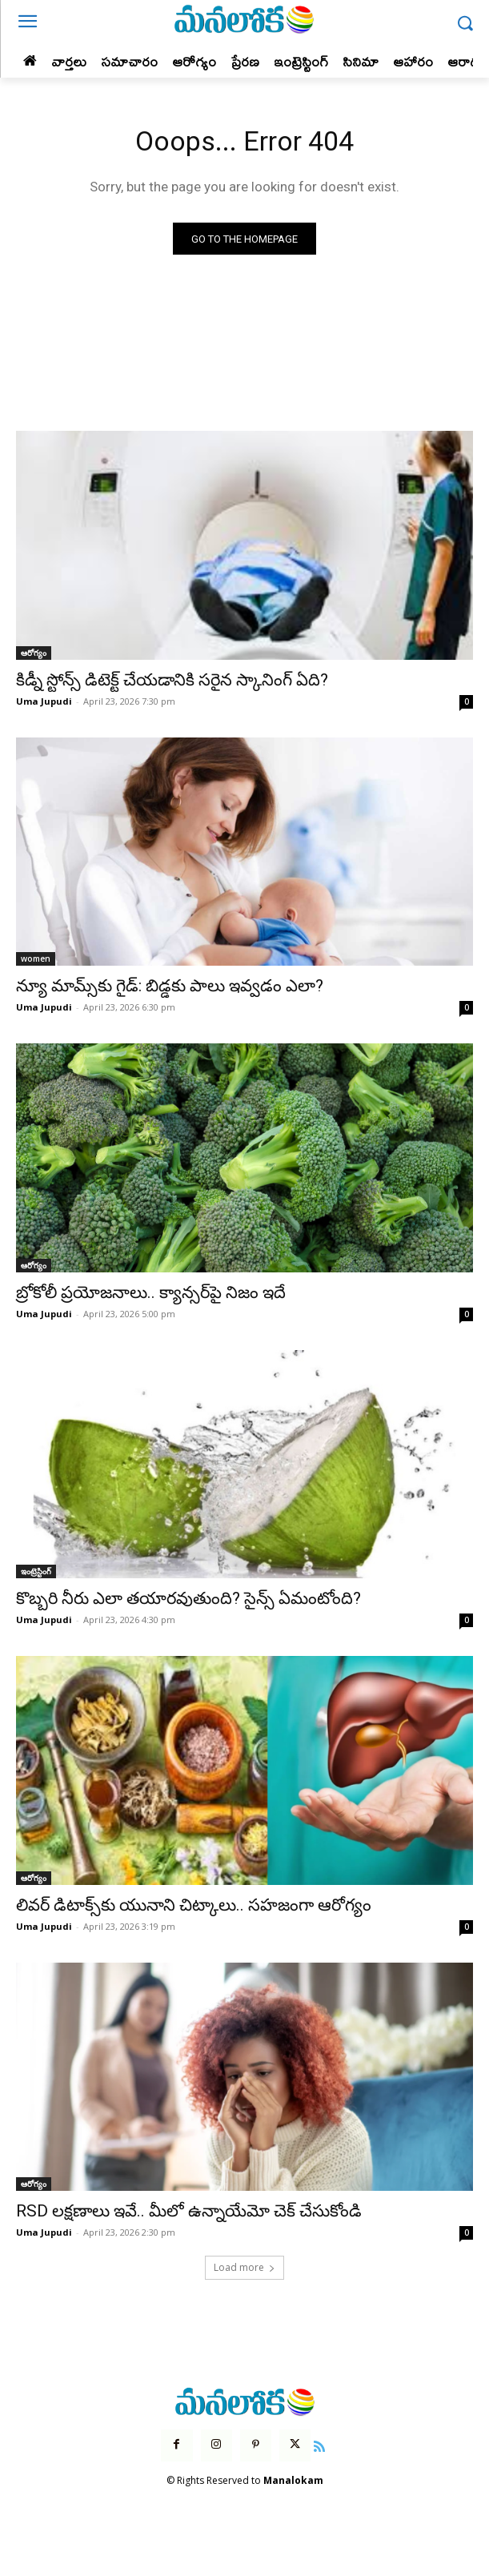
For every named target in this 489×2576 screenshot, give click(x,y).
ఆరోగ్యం (33, 652)
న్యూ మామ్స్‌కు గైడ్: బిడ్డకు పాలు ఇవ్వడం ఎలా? (169, 985)
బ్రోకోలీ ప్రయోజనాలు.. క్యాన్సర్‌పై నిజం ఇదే (151, 1292)
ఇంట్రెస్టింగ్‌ (36, 1571)
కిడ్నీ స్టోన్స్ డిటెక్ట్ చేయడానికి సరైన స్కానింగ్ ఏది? (172, 679)
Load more (244, 2267)
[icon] (319, 2444)
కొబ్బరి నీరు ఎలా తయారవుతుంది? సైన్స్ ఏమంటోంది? (188, 1598)
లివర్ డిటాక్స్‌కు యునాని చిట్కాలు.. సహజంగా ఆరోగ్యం (193, 1905)
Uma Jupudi (44, 701)
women (35, 958)
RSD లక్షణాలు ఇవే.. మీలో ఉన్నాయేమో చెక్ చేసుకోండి (189, 2210)
